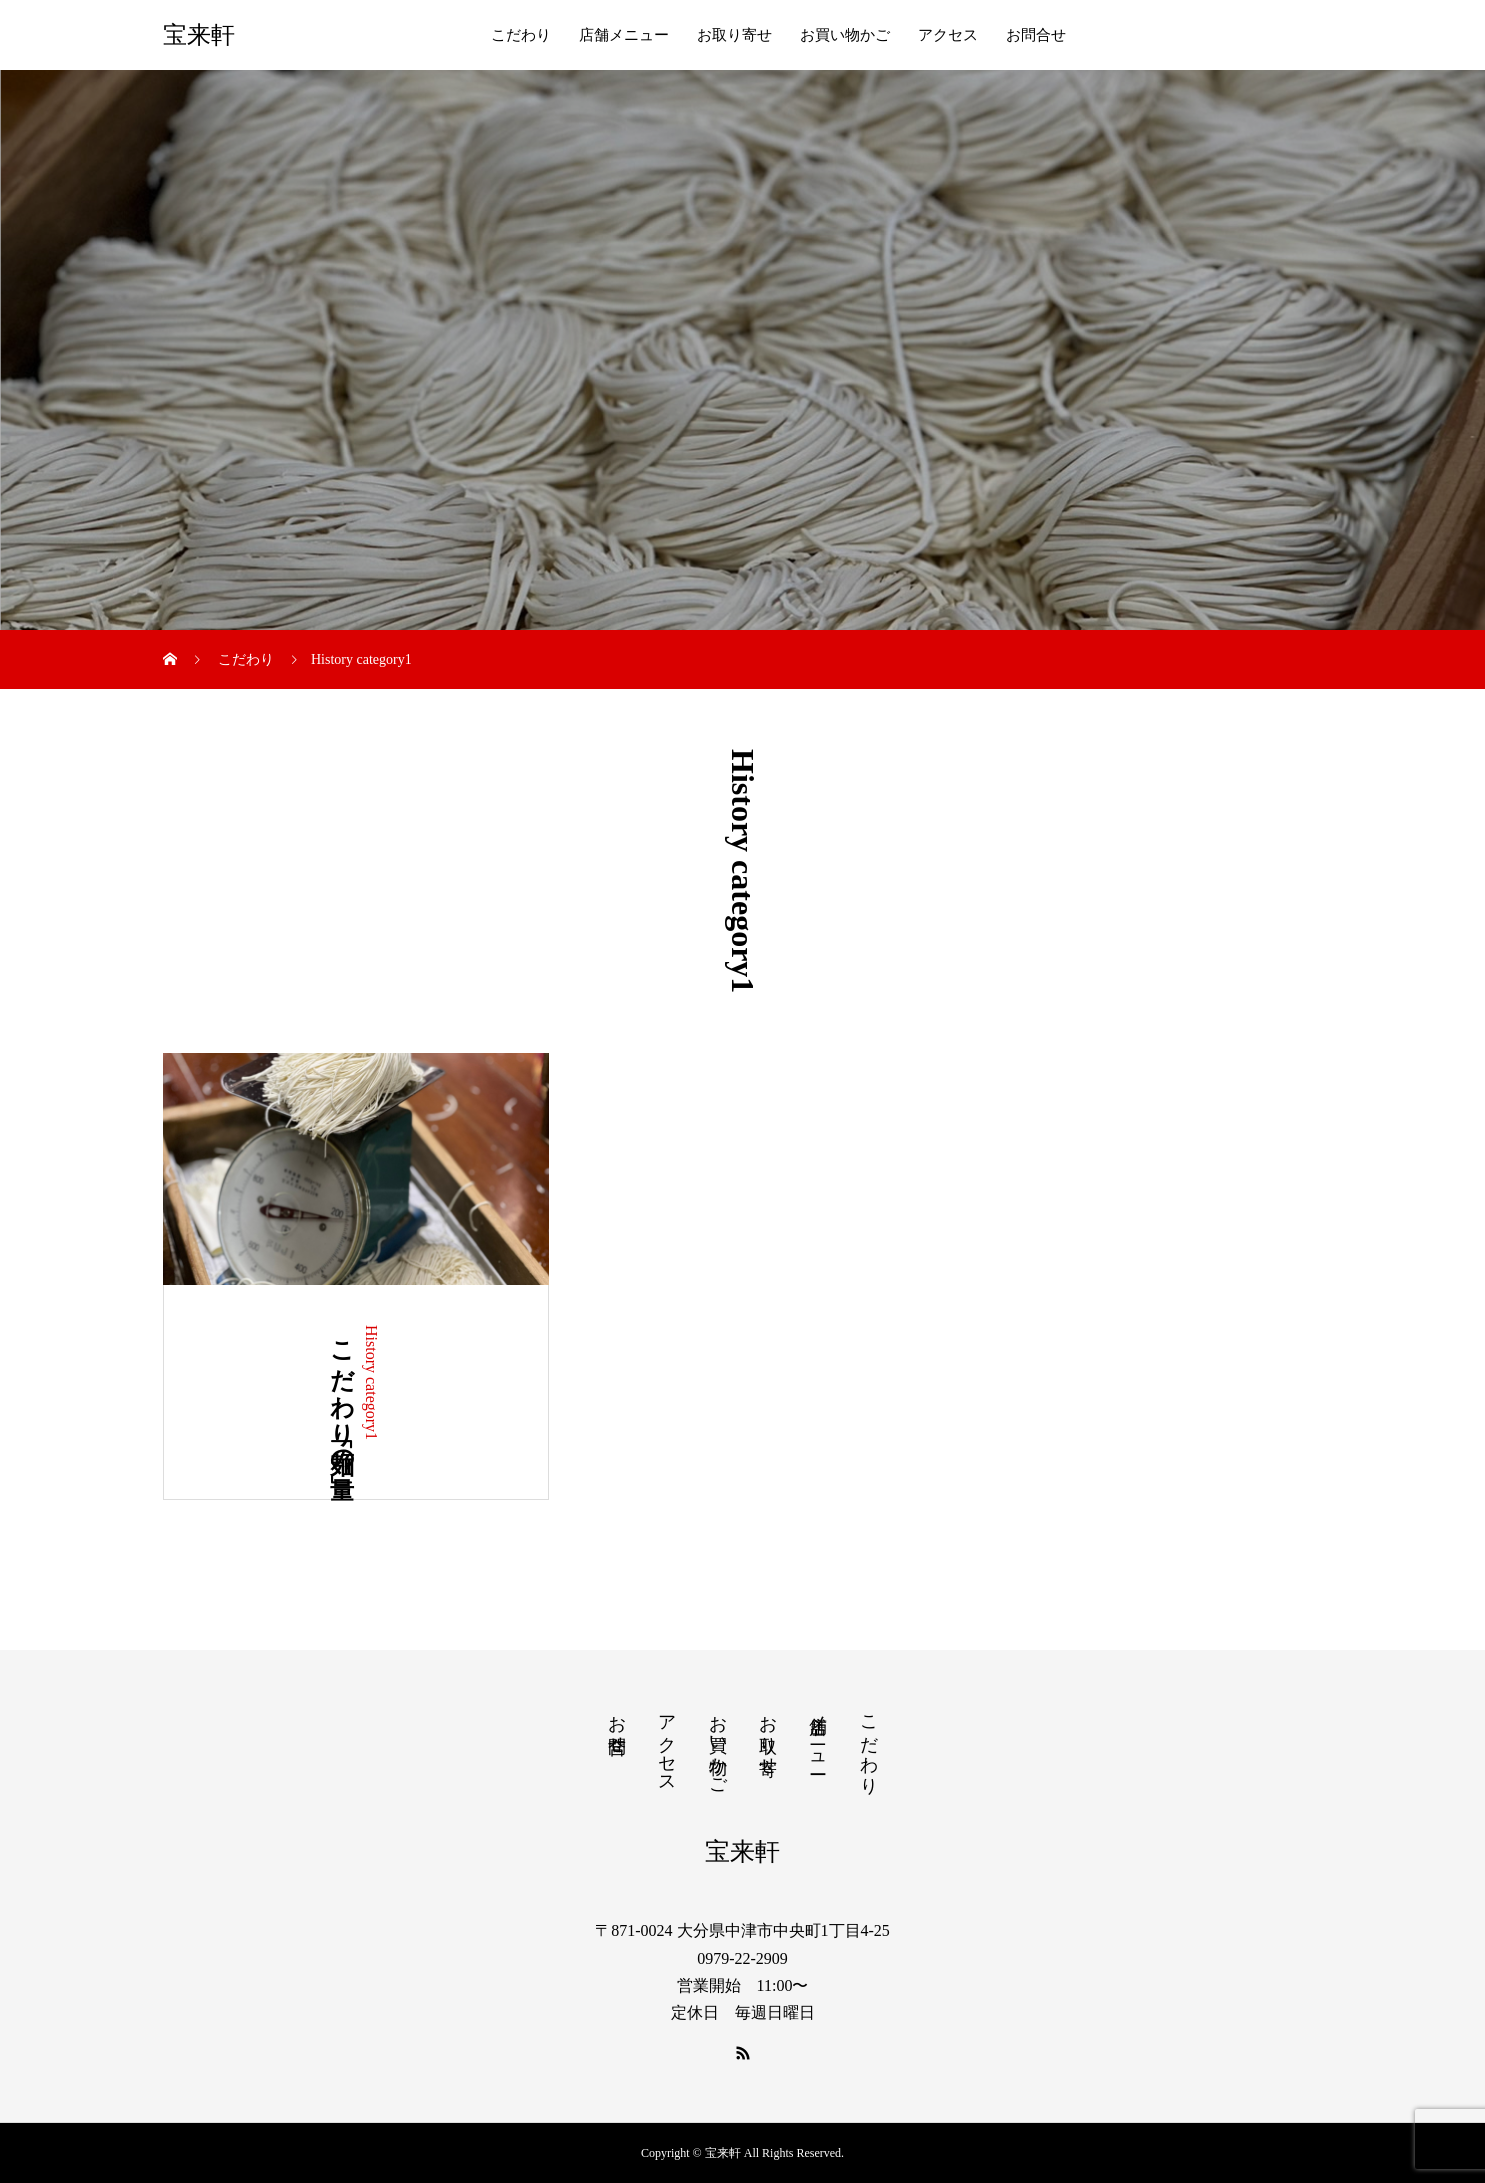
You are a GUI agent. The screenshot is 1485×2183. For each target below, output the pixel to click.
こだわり (521, 35)
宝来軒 (199, 35)
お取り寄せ (734, 35)
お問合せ (1036, 35)
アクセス (948, 35)
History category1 (371, 1382)
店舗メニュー (624, 35)
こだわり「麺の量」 (342, 1392)
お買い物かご (845, 35)
